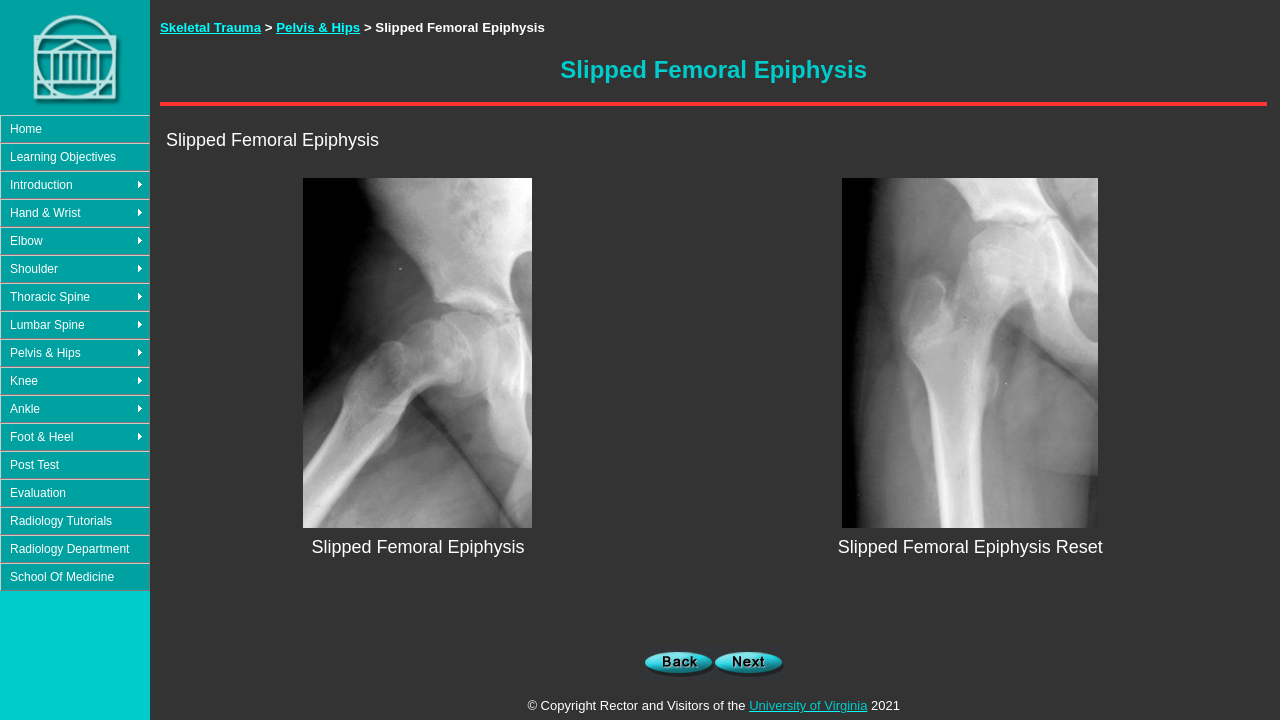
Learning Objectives (63, 157)
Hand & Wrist (45, 213)
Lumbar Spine (47, 325)
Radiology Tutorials (61, 521)
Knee (24, 381)
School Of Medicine (62, 577)
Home (26, 129)
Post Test (34, 465)
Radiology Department (69, 549)
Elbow (26, 241)
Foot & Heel (41, 437)
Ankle (25, 409)
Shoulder (34, 269)
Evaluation (38, 493)
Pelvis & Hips (45, 353)
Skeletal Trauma (210, 27)
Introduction (41, 185)
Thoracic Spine (50, 297)
